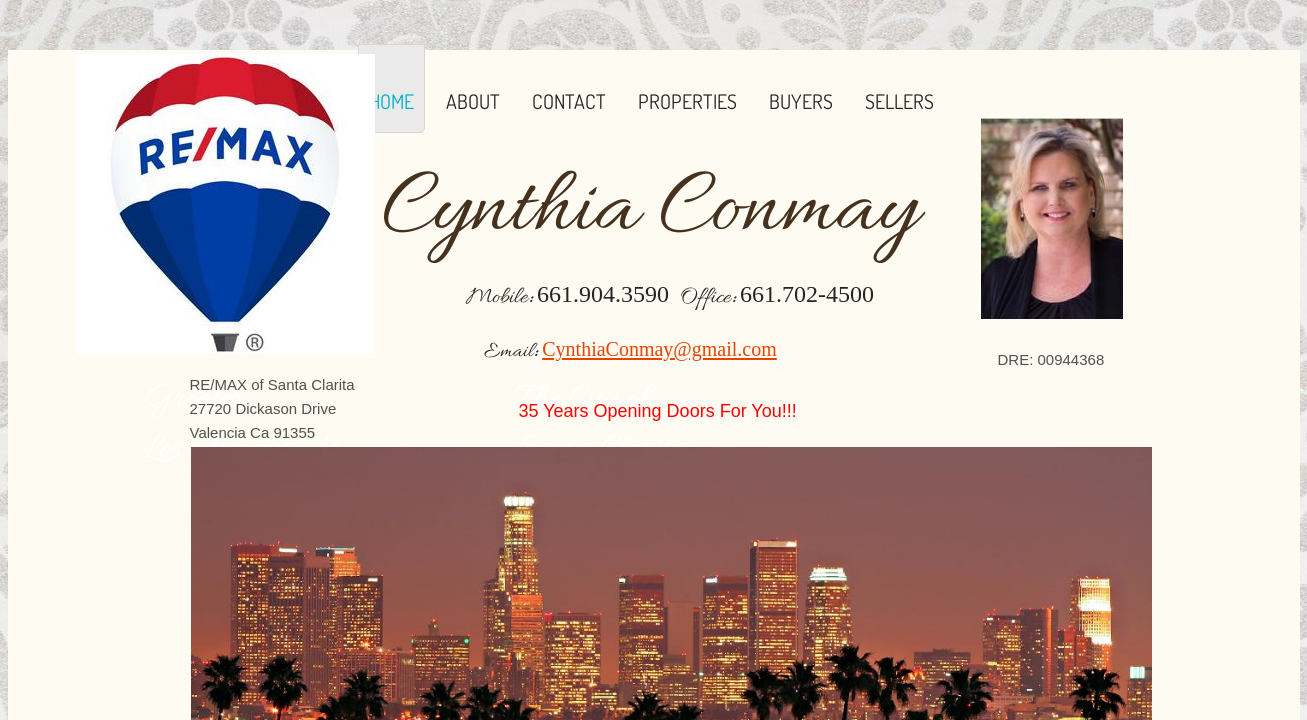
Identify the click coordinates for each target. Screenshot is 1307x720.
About (473, 101)
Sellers (899, 101)
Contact (569, 101)
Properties (687, 101)
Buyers (801, 101)
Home (391, 101)
